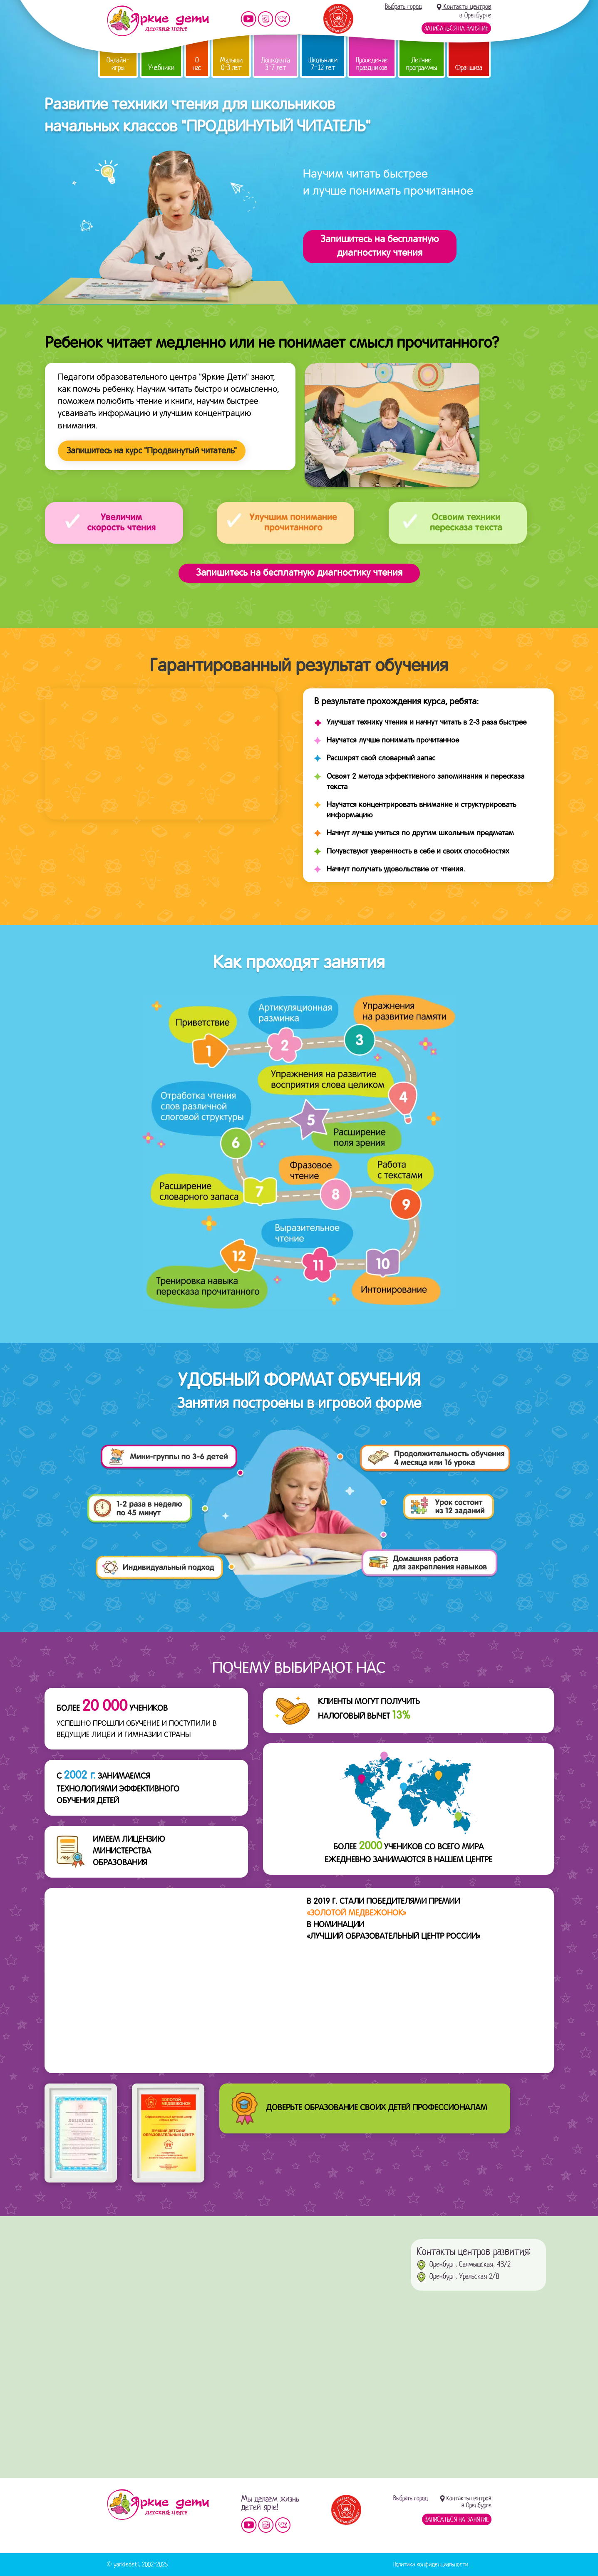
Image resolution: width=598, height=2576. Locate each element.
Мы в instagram (265, 19)
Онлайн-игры (118, 63)
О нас (197, 63)
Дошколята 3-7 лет (275, 63)
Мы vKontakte (282, 19)
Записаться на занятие (456, 28)
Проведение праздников (372, 63)
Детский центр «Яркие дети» (158, 2504)
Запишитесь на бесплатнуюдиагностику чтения (379, 246)
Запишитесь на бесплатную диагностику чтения (299, 573)
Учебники (161, 67)
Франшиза (468, 67)
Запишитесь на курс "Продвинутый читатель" (152, 451)
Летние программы (421, 63)
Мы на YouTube (248, 19)
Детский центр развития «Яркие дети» (158, 20)
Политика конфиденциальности (430, 2564)
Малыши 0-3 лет (231, 63)
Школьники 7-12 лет (322, 63)
